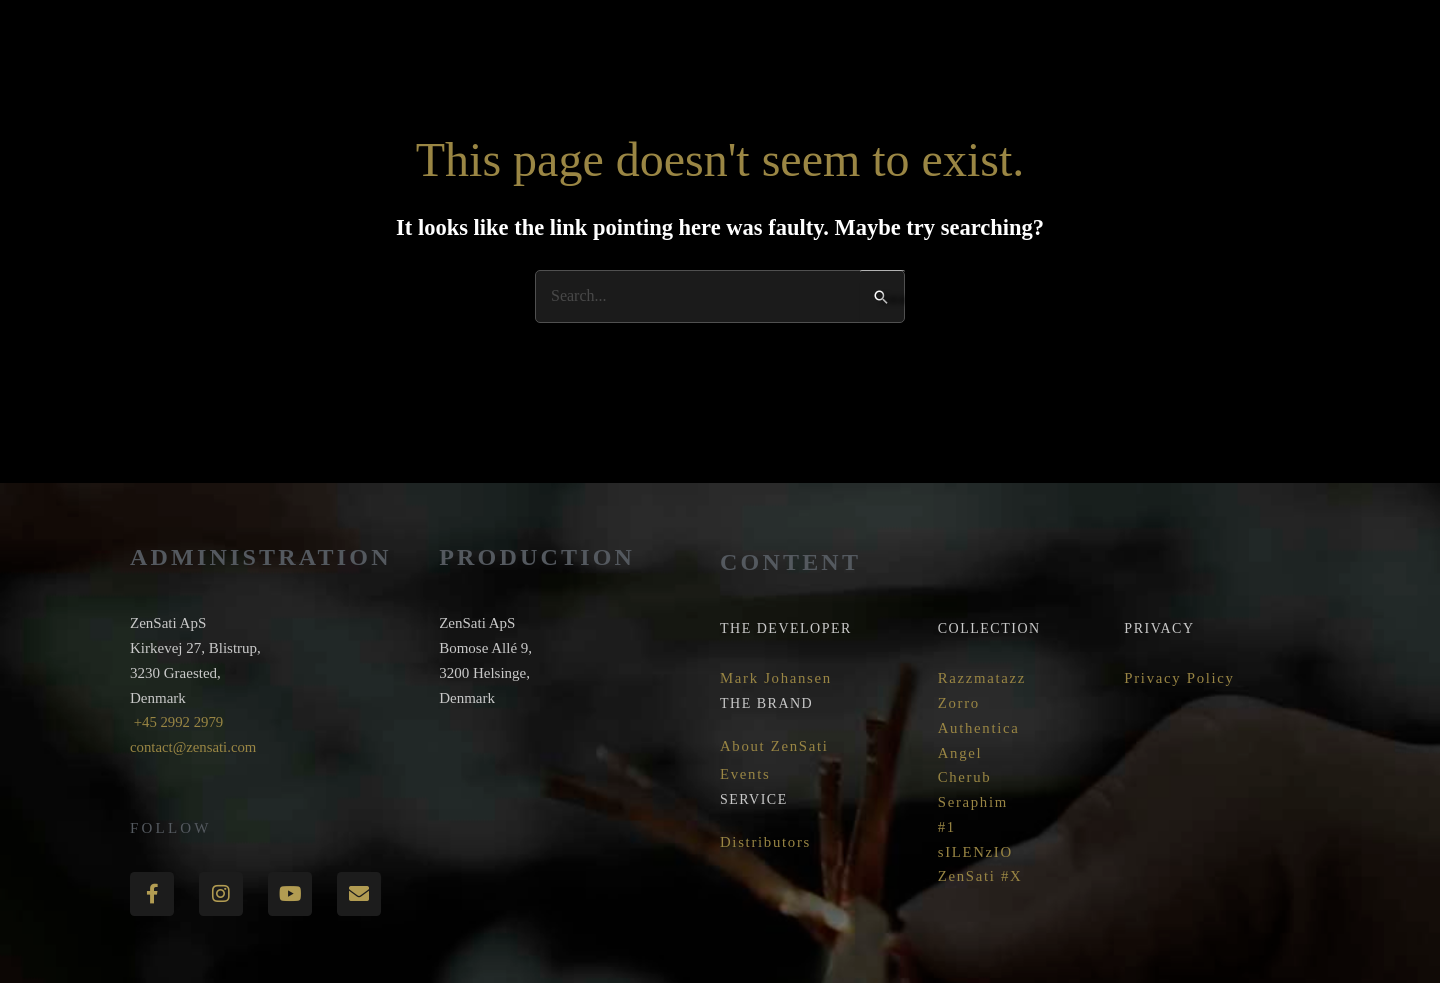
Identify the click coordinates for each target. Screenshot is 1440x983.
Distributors (766, 842)
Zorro (959, 703)
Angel (960, 753)
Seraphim (973, 802)
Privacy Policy (1180, 678)
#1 (947, 827)
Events (745, 773)
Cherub (965, 777)
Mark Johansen (776, 678)
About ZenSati (775, 745)
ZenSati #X (981, 876)
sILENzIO (976, 852)
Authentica (979, 728)
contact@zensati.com (194, 747)
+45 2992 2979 (177, 722)
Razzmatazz (982, 678)
